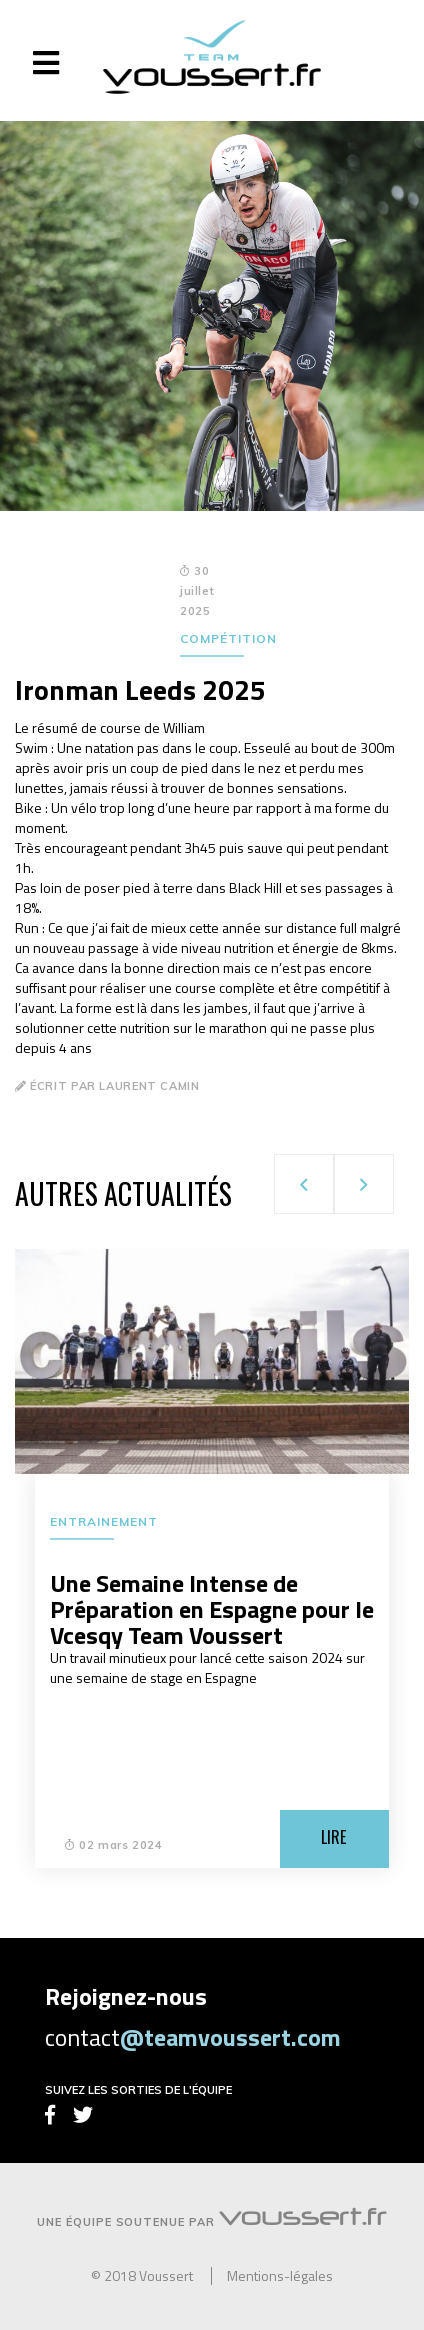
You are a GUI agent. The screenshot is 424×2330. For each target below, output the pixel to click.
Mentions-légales (280, 2276)
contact (193, 2037)
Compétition (228, 638)
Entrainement (104, 1521)
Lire (333, 1837)
